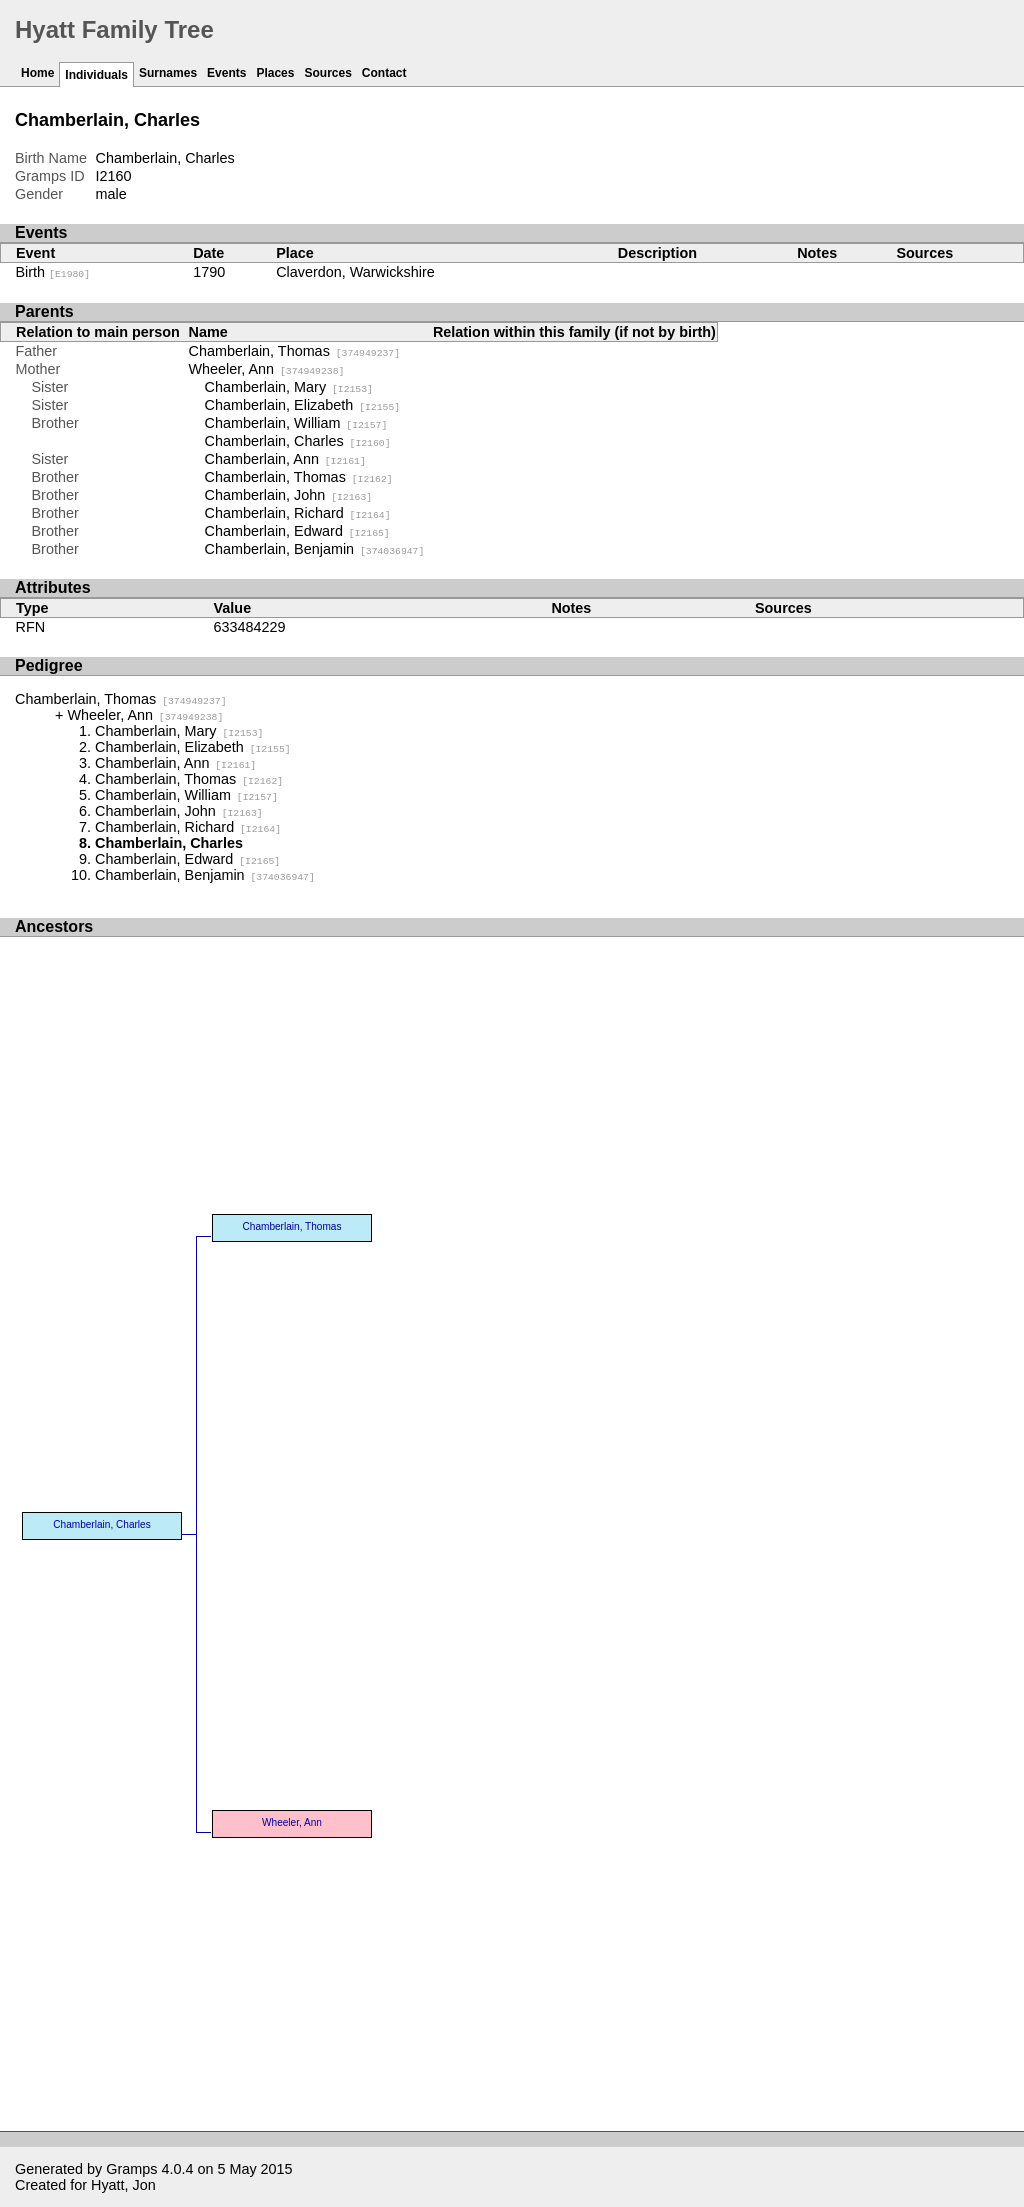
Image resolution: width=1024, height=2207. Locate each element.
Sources (327, 73)
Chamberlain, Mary (289, 387)
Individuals (96, 75)
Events (226, 73)
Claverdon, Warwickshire (355, 272)
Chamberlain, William (296, 423)
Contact (384, 73)
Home (37, 73)
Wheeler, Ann (267, 369)
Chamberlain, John (289, 495)
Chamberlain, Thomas (295, 351)
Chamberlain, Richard (298, 513)
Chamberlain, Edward (297, 531)
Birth (53, 272)
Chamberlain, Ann (285, 459)
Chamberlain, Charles (298, 441)
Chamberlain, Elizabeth (303, 405)
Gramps (131, 2169)
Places (275, 73)
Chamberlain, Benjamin (315, 549)
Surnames (168, 73)
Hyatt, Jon (123, 2185)
